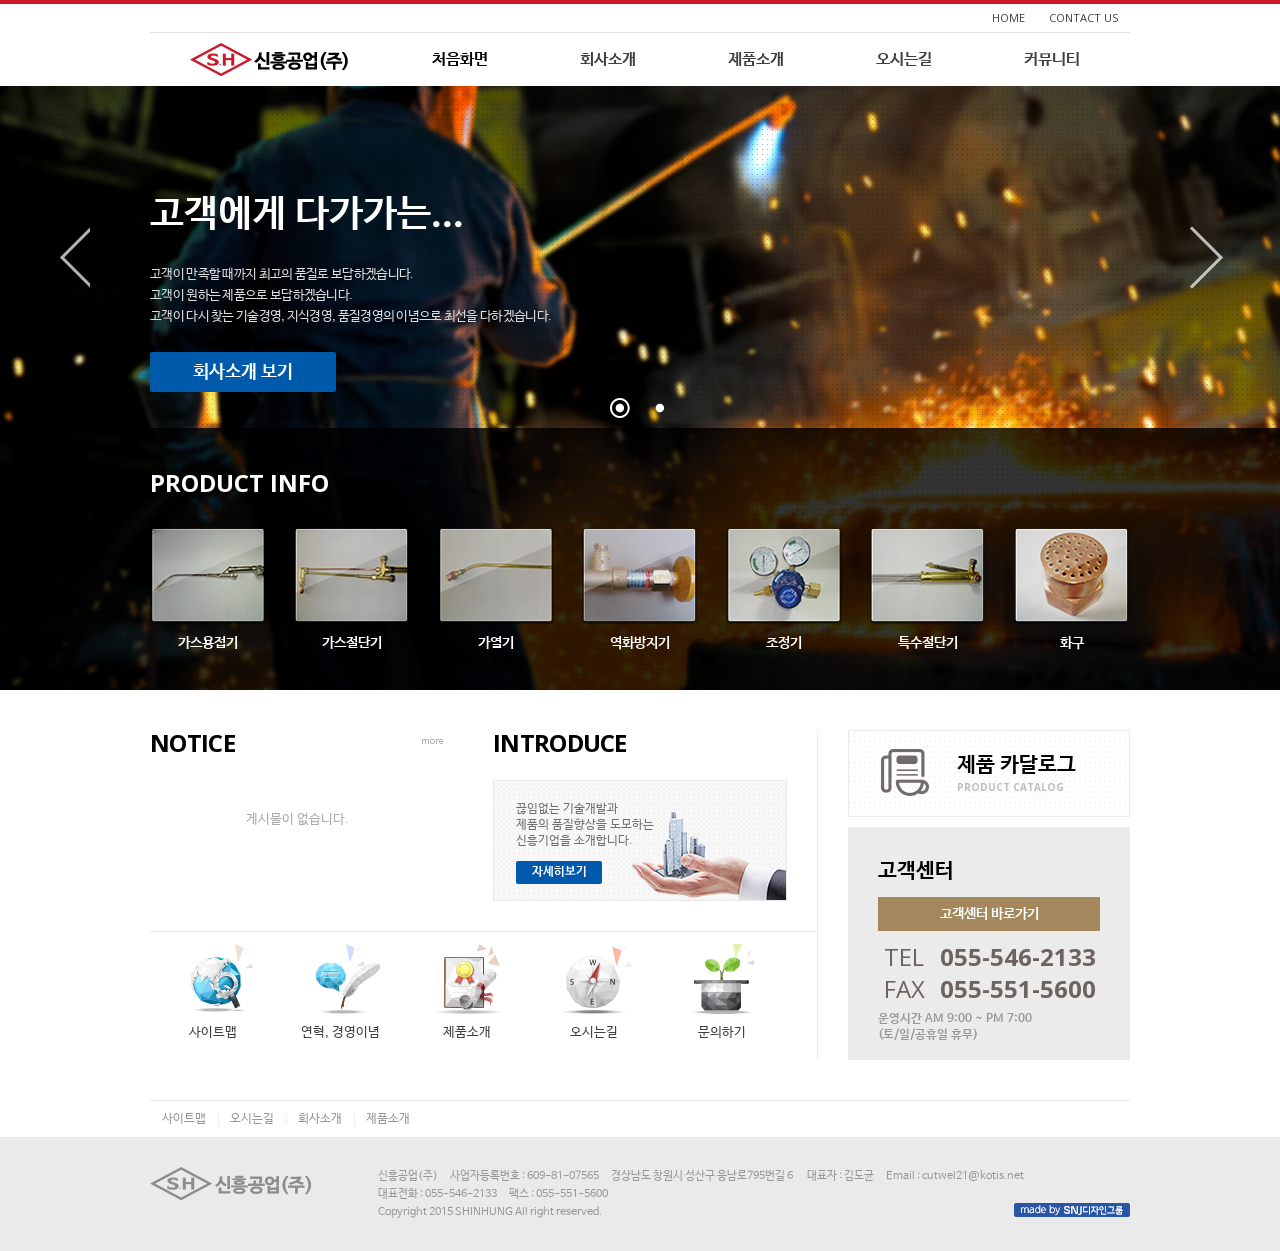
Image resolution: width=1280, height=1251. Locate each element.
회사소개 (608, 59)
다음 (1207, 257)
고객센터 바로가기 (989, 914)
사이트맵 (184, 1119)
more (432, 740)
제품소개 (756, 59)
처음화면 (460, 59)
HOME (1008, 17)
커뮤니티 (1052, 59)
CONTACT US (1083, 17)
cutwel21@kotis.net (973, 1176)
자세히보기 (559, 872)
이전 (73, 257)
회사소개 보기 (243, 372)
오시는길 (904, 59)
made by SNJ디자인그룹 (1072, 1210)
